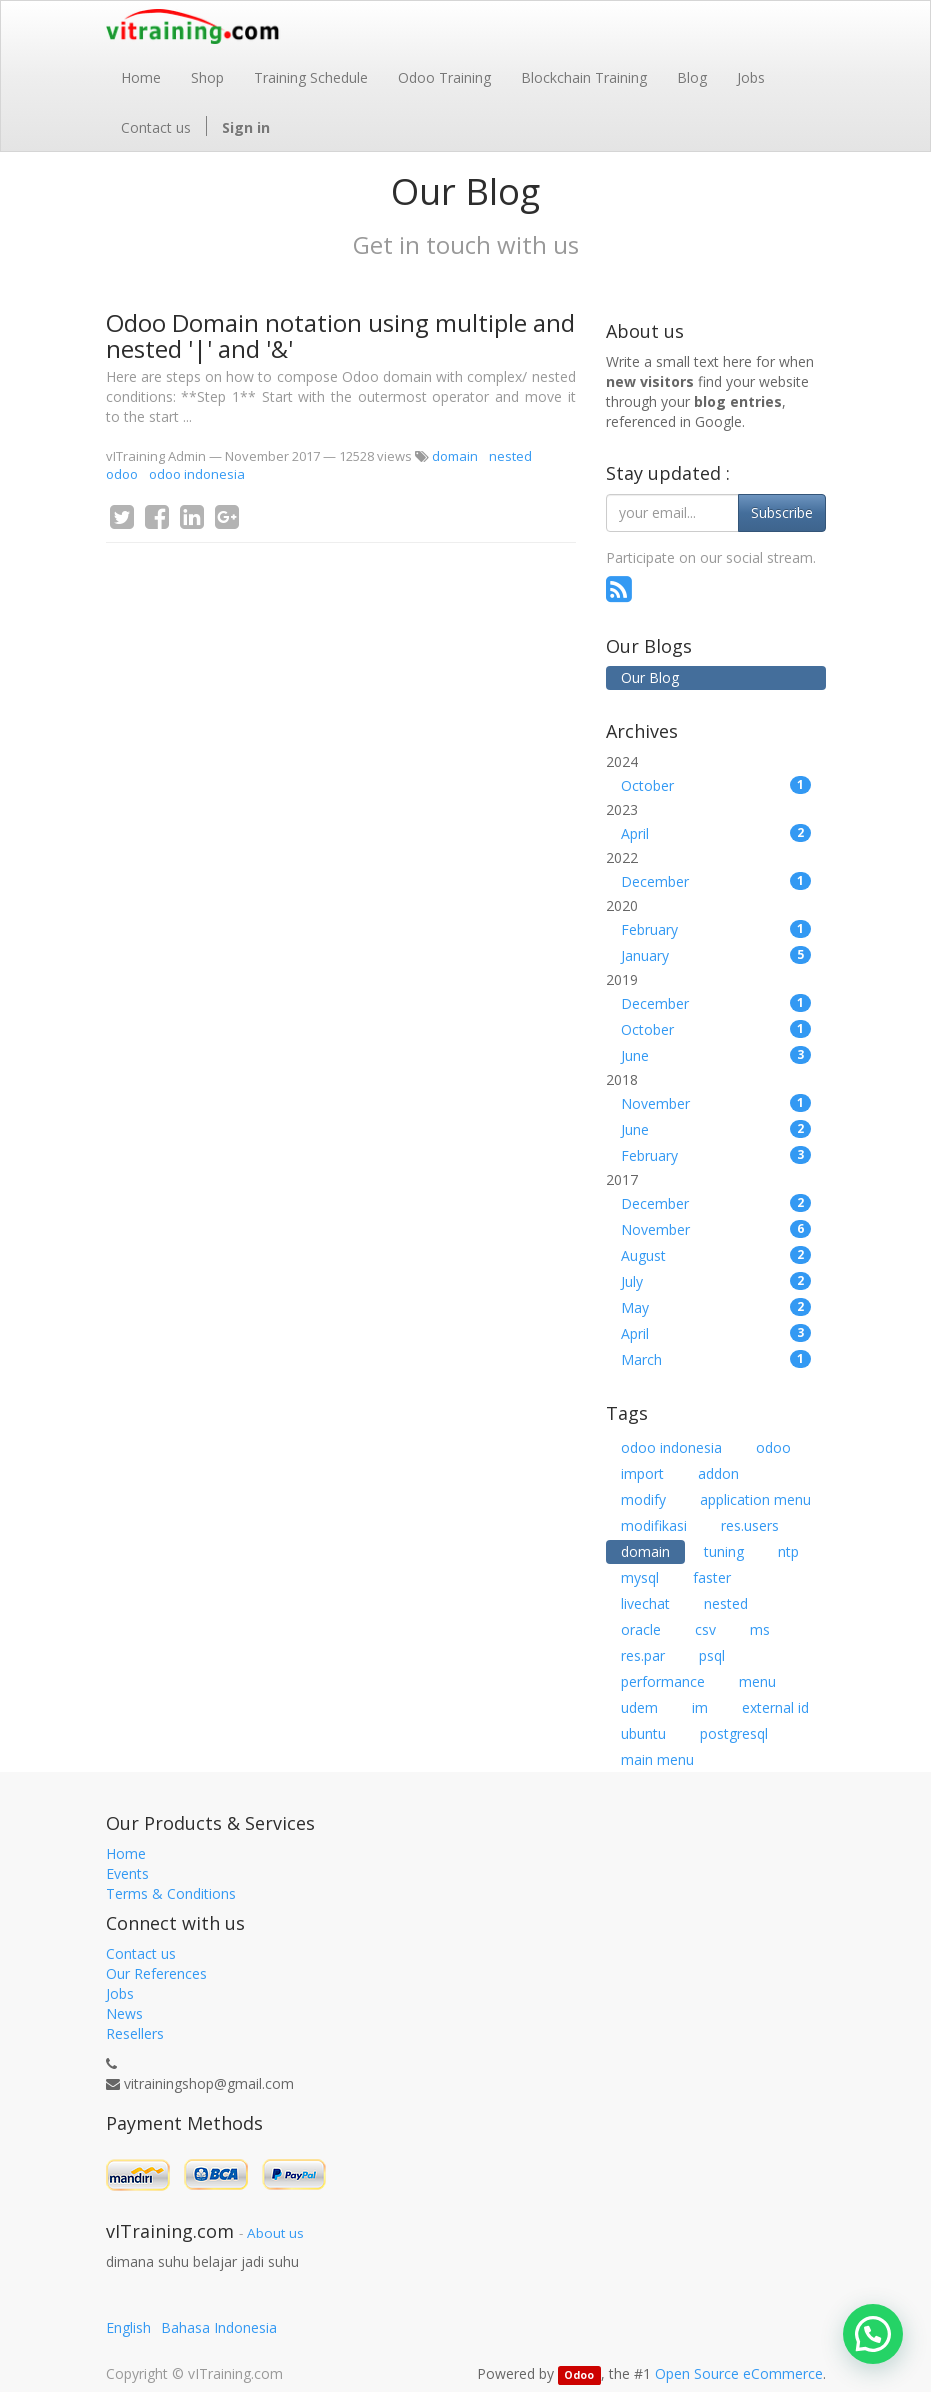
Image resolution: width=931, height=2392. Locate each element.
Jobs (120, 1993)
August (716, 1255)
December (716, 881)
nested (510, 456)
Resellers (135, 2033)
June (716, 1055)
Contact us (141, 1953)
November (716, 1103)
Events (127, 1873)
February (716, 929)
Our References (156, 1973)
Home (126, 1853)
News (124, 2013)
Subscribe (782, 512)
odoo (122, 474)
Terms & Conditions (171, 1893)
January (716, 955)
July (716, 1281)
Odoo (579, 2375)
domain (455, 456)
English (128, 2327)
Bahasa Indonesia (219, 2327)
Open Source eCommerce (739, 2373)
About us (275, 2233)
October (716, 785)
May (716, 1307)
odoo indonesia (197, 474)
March (716, 1359)
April (716, 833)
